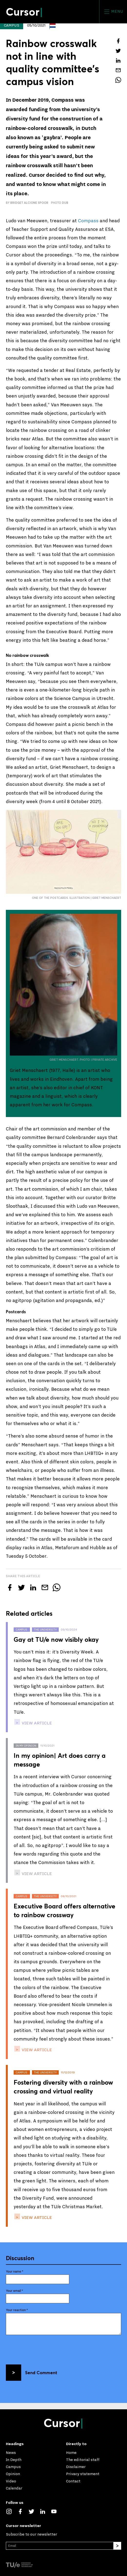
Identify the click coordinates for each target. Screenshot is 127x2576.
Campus (13, 2467)
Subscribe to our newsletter (31, 2534)
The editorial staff (82, 2460)
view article (36, 1723)
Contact (73, 2481)
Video (11, 2481)
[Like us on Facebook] (22, 2511)
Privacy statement (82, 2474)
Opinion (13, 2474)
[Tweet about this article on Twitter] (118, 51)
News (11, 2452)
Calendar (14, 2488)
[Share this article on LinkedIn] (118, 60)
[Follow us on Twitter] (33, 2511)
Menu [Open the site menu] (113, 11)
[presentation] (43, 2348)
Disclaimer (76, 2467)
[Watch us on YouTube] (56, 2511)
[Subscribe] (117, 2546)
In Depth (13, 2460)
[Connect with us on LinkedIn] (45, 2511)
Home (71, 2452)
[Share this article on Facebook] (118, 41)
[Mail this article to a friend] (118, 70)
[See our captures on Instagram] (11, 2511)
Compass (88, 221)
